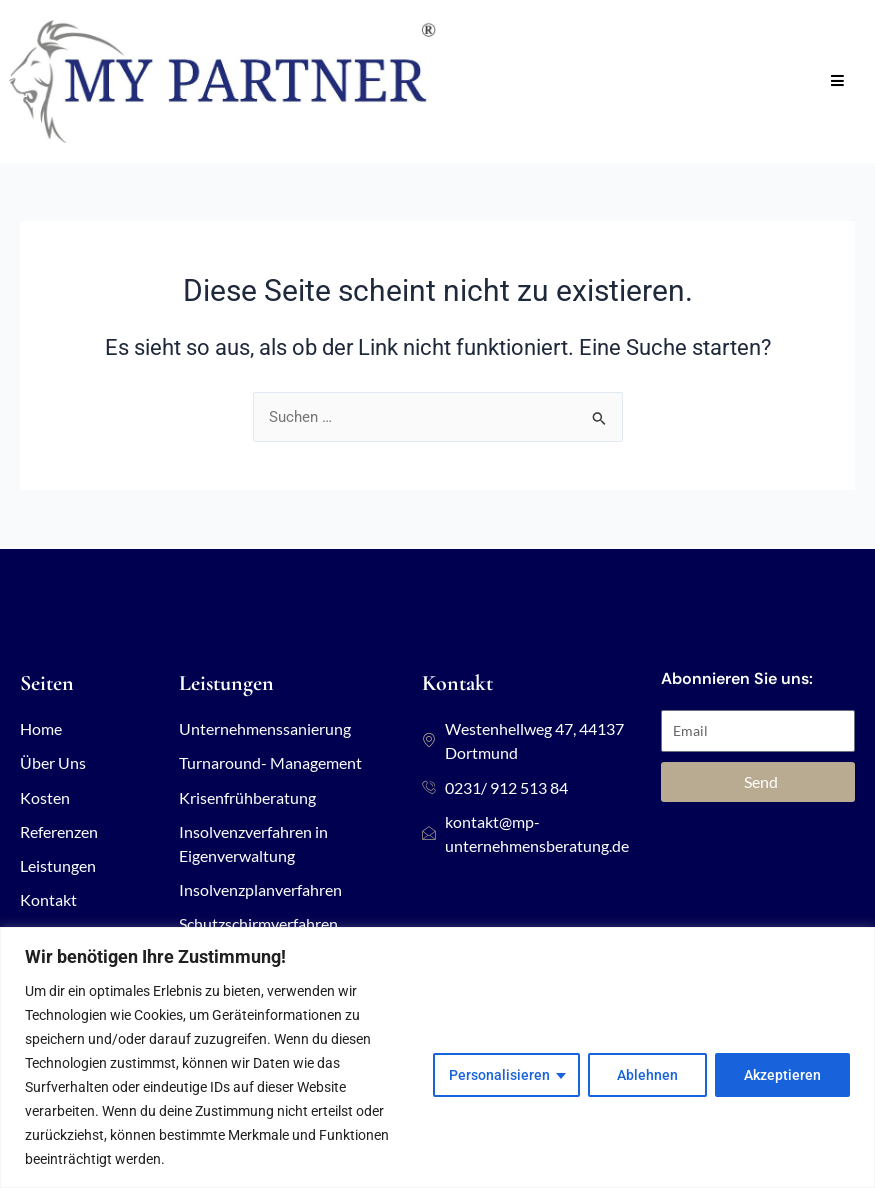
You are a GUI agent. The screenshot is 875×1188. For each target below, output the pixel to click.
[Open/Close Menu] (837, 81)
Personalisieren (499, 1075)
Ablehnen (647, 1075)
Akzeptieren (782, 1075)
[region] (437, 1057)
